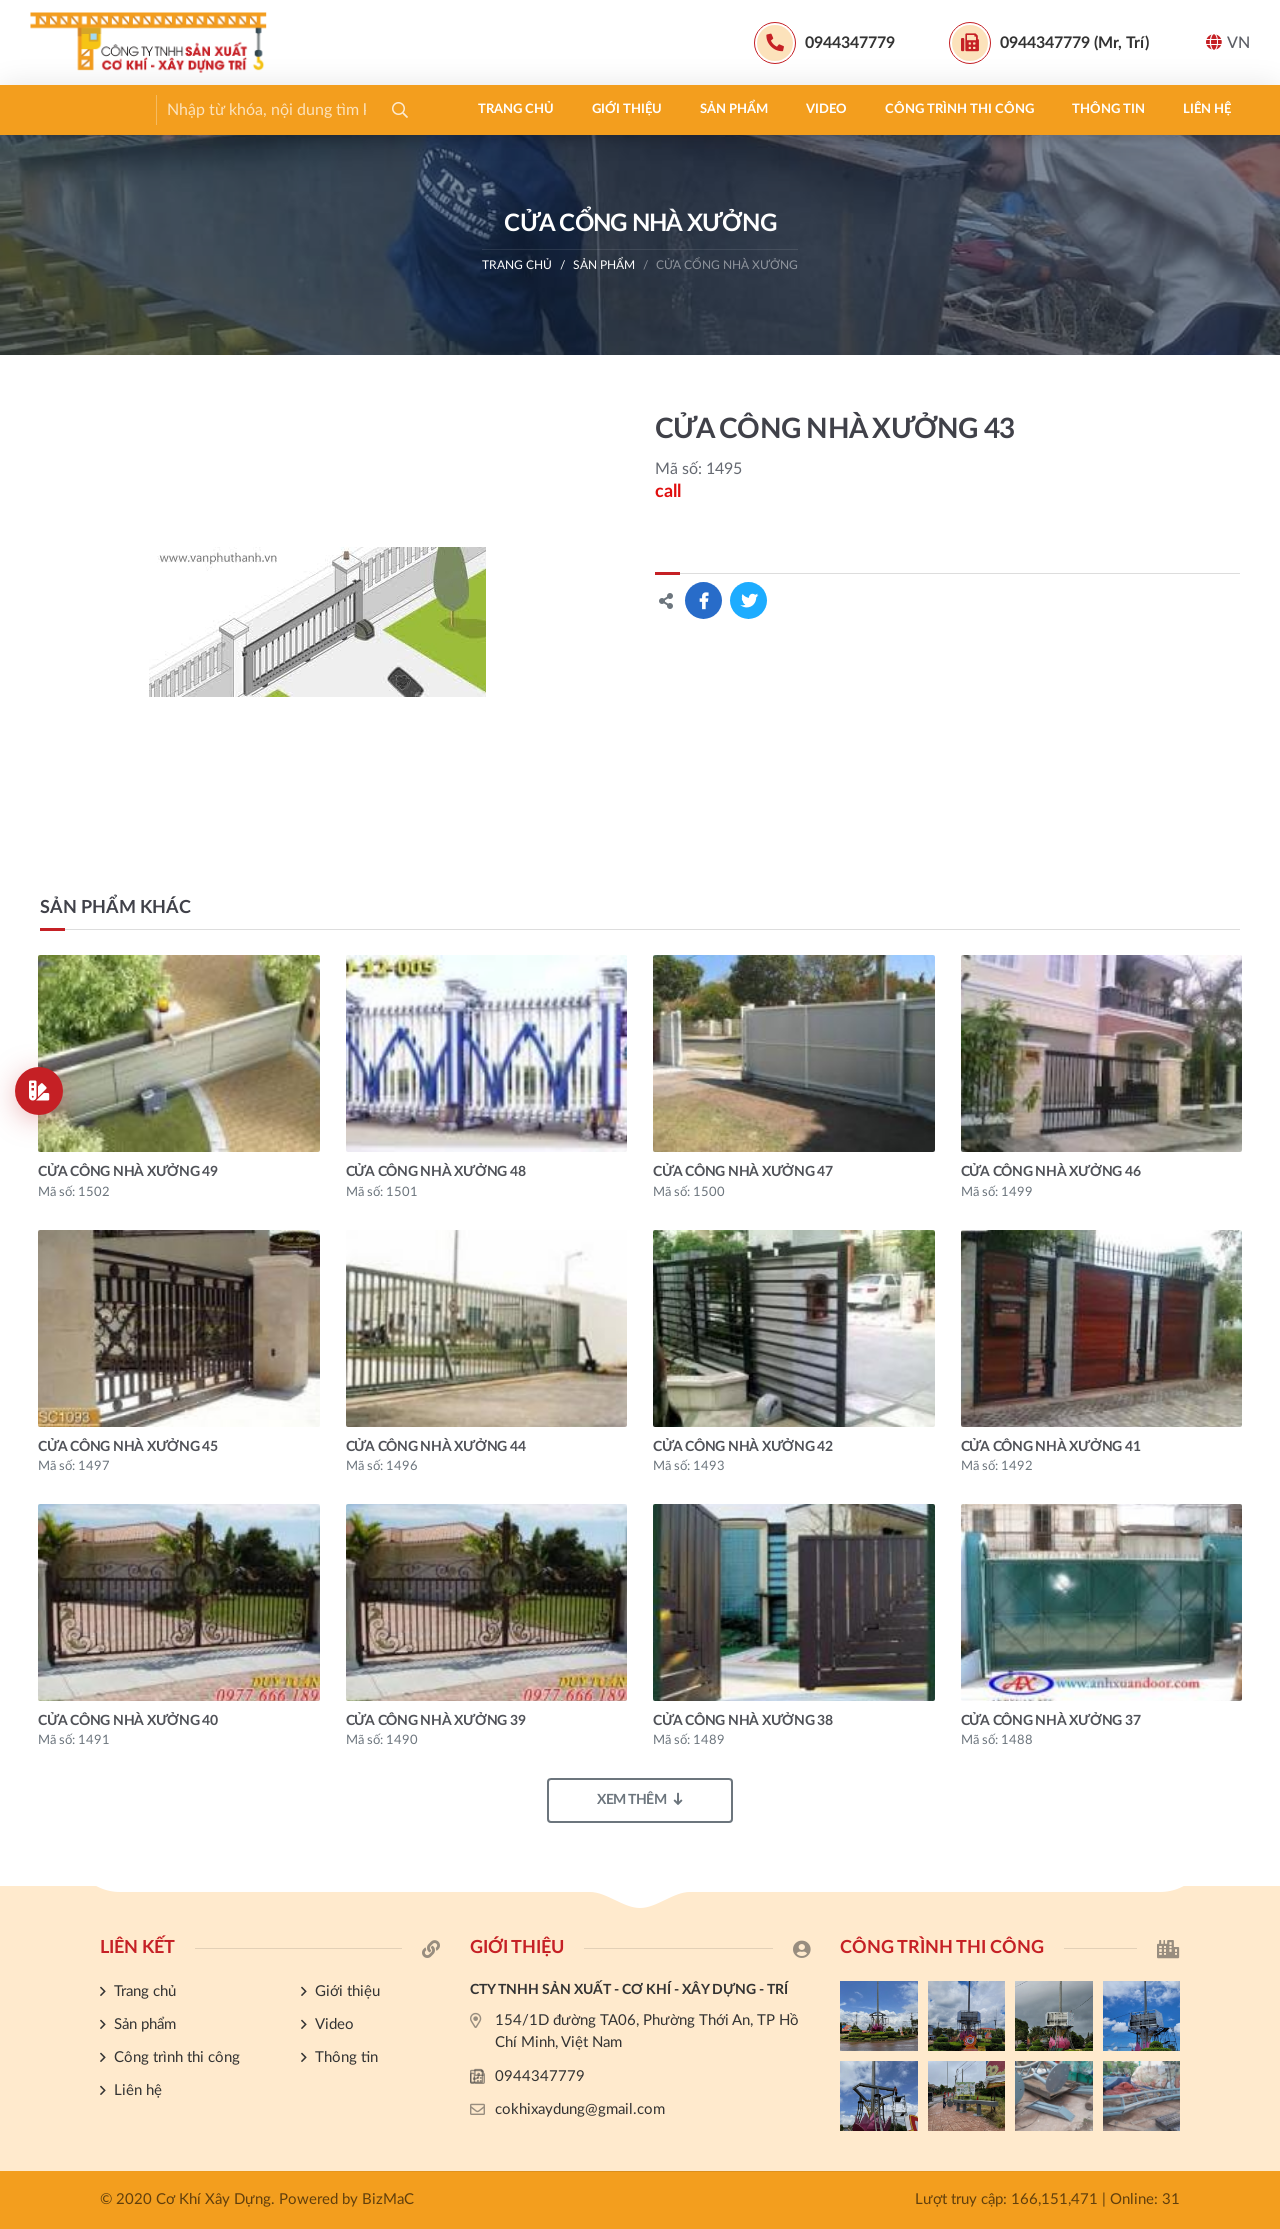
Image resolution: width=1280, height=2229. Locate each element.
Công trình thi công (530, 109)
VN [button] (1228, 42)
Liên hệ (778, 109)
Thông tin (679, 109)
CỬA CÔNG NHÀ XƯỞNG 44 (436, 1447)
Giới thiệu (198, 109)
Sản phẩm (305, 109)
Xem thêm (640, 1799)
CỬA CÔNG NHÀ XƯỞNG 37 (1051, 1721)
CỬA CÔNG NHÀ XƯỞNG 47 (743, 1172)
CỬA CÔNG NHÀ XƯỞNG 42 (743, 1447)
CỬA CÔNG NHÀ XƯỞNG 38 (743, 1721)
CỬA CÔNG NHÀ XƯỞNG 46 (1051, 1172)
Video (397, 109)
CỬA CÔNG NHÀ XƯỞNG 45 (128, 1447)
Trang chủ (87, 109)
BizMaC (388, 2199)
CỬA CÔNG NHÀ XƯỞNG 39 (436, 1721)
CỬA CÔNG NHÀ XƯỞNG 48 (436, 1172)
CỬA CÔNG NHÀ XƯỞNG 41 (1051, 1447)
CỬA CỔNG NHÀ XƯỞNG (727, 265)
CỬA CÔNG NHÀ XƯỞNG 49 (128, 1172)
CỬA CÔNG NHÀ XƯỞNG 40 (128, 1721)
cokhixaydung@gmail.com (580, 2109)
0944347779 (540, 2076)
